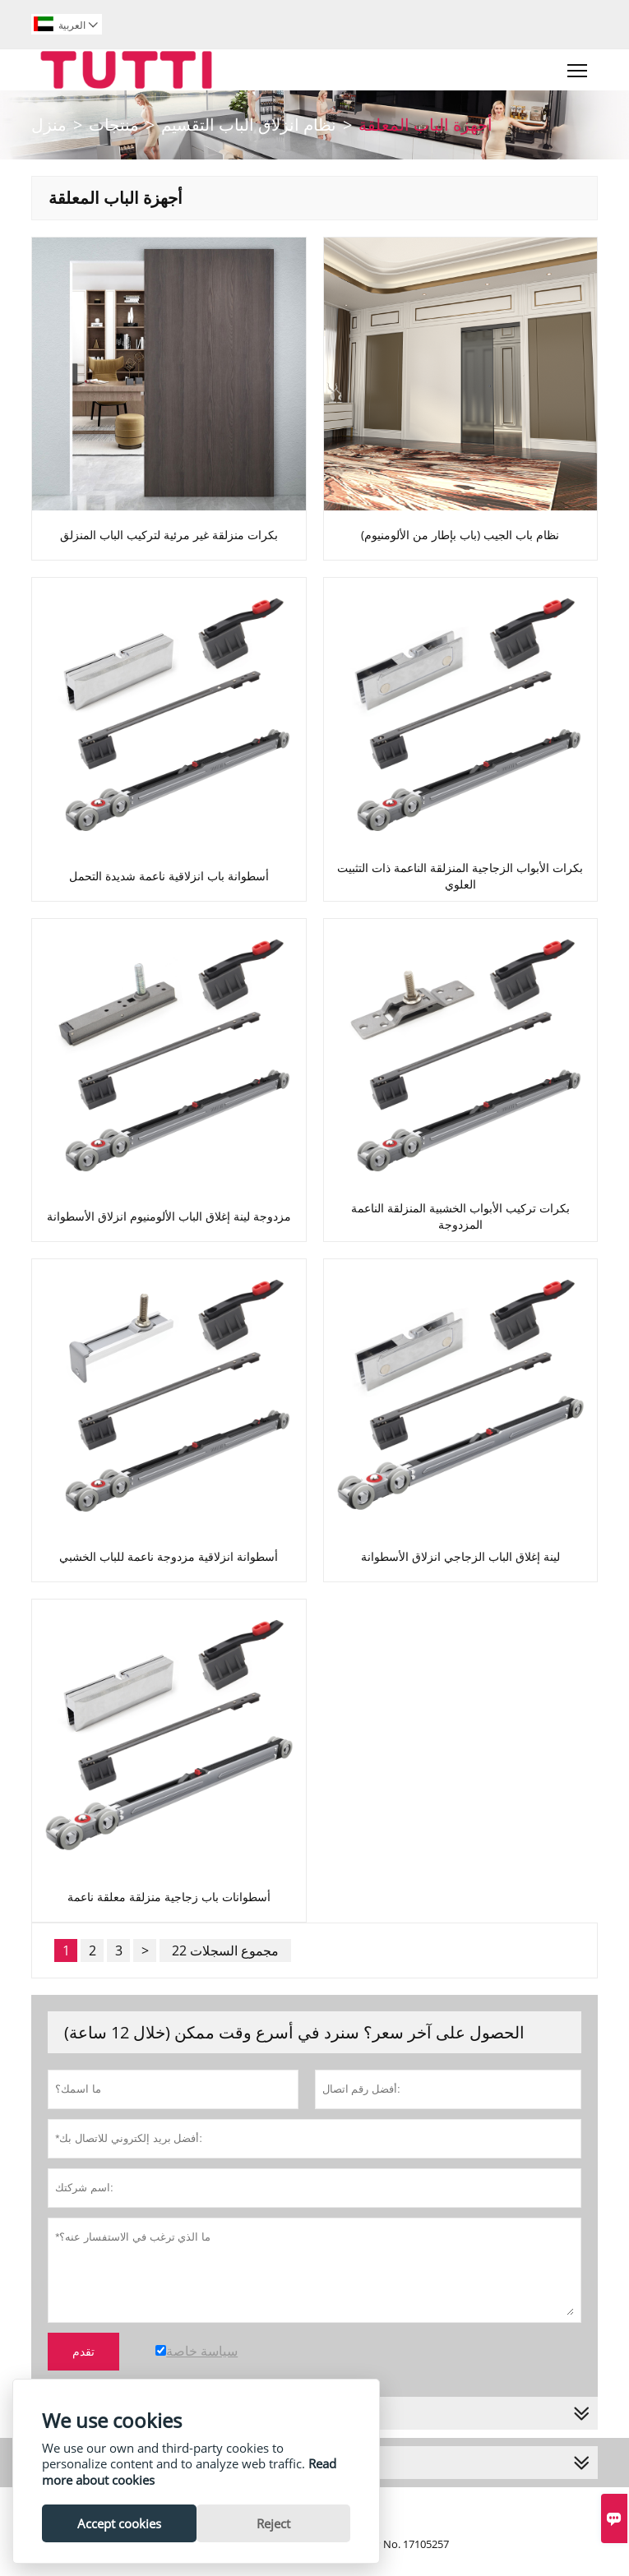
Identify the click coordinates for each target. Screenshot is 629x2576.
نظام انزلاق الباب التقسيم (248, 124)
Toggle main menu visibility (578, 67)
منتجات (114, 124)
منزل (49, 124)
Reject (273, 2523)
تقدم (83, 2351)
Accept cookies (119, 2523)
